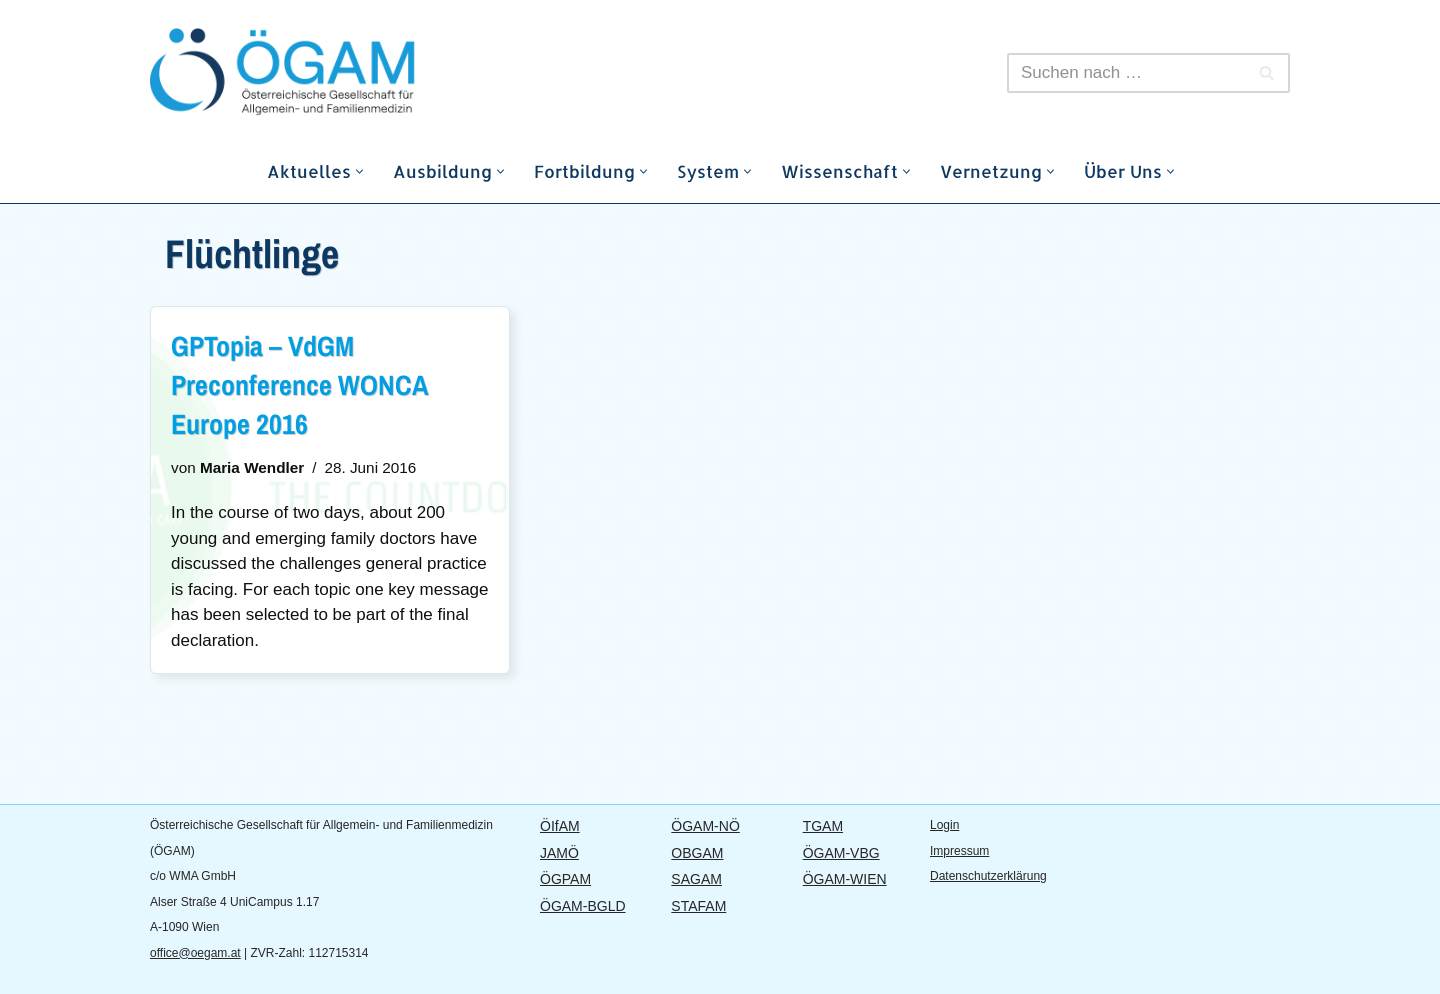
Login (944, 825)
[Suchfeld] (1126, 73)
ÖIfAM (560, 826)
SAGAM (696, 879)
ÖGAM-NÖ (705, 826)
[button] (359, 171)
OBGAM (697, 853)
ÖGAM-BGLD (583, 906)
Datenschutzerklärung (988, 876)
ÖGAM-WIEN (845, 879)
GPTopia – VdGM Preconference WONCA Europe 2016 (299, 385)
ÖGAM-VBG (841, 853)
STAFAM (698, 906)
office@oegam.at (195, 953)
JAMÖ (559, 853)
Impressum (959, 851)
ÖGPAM (565, 879)
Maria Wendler (252, 467)
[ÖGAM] (330, 72)
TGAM (823, 826)
